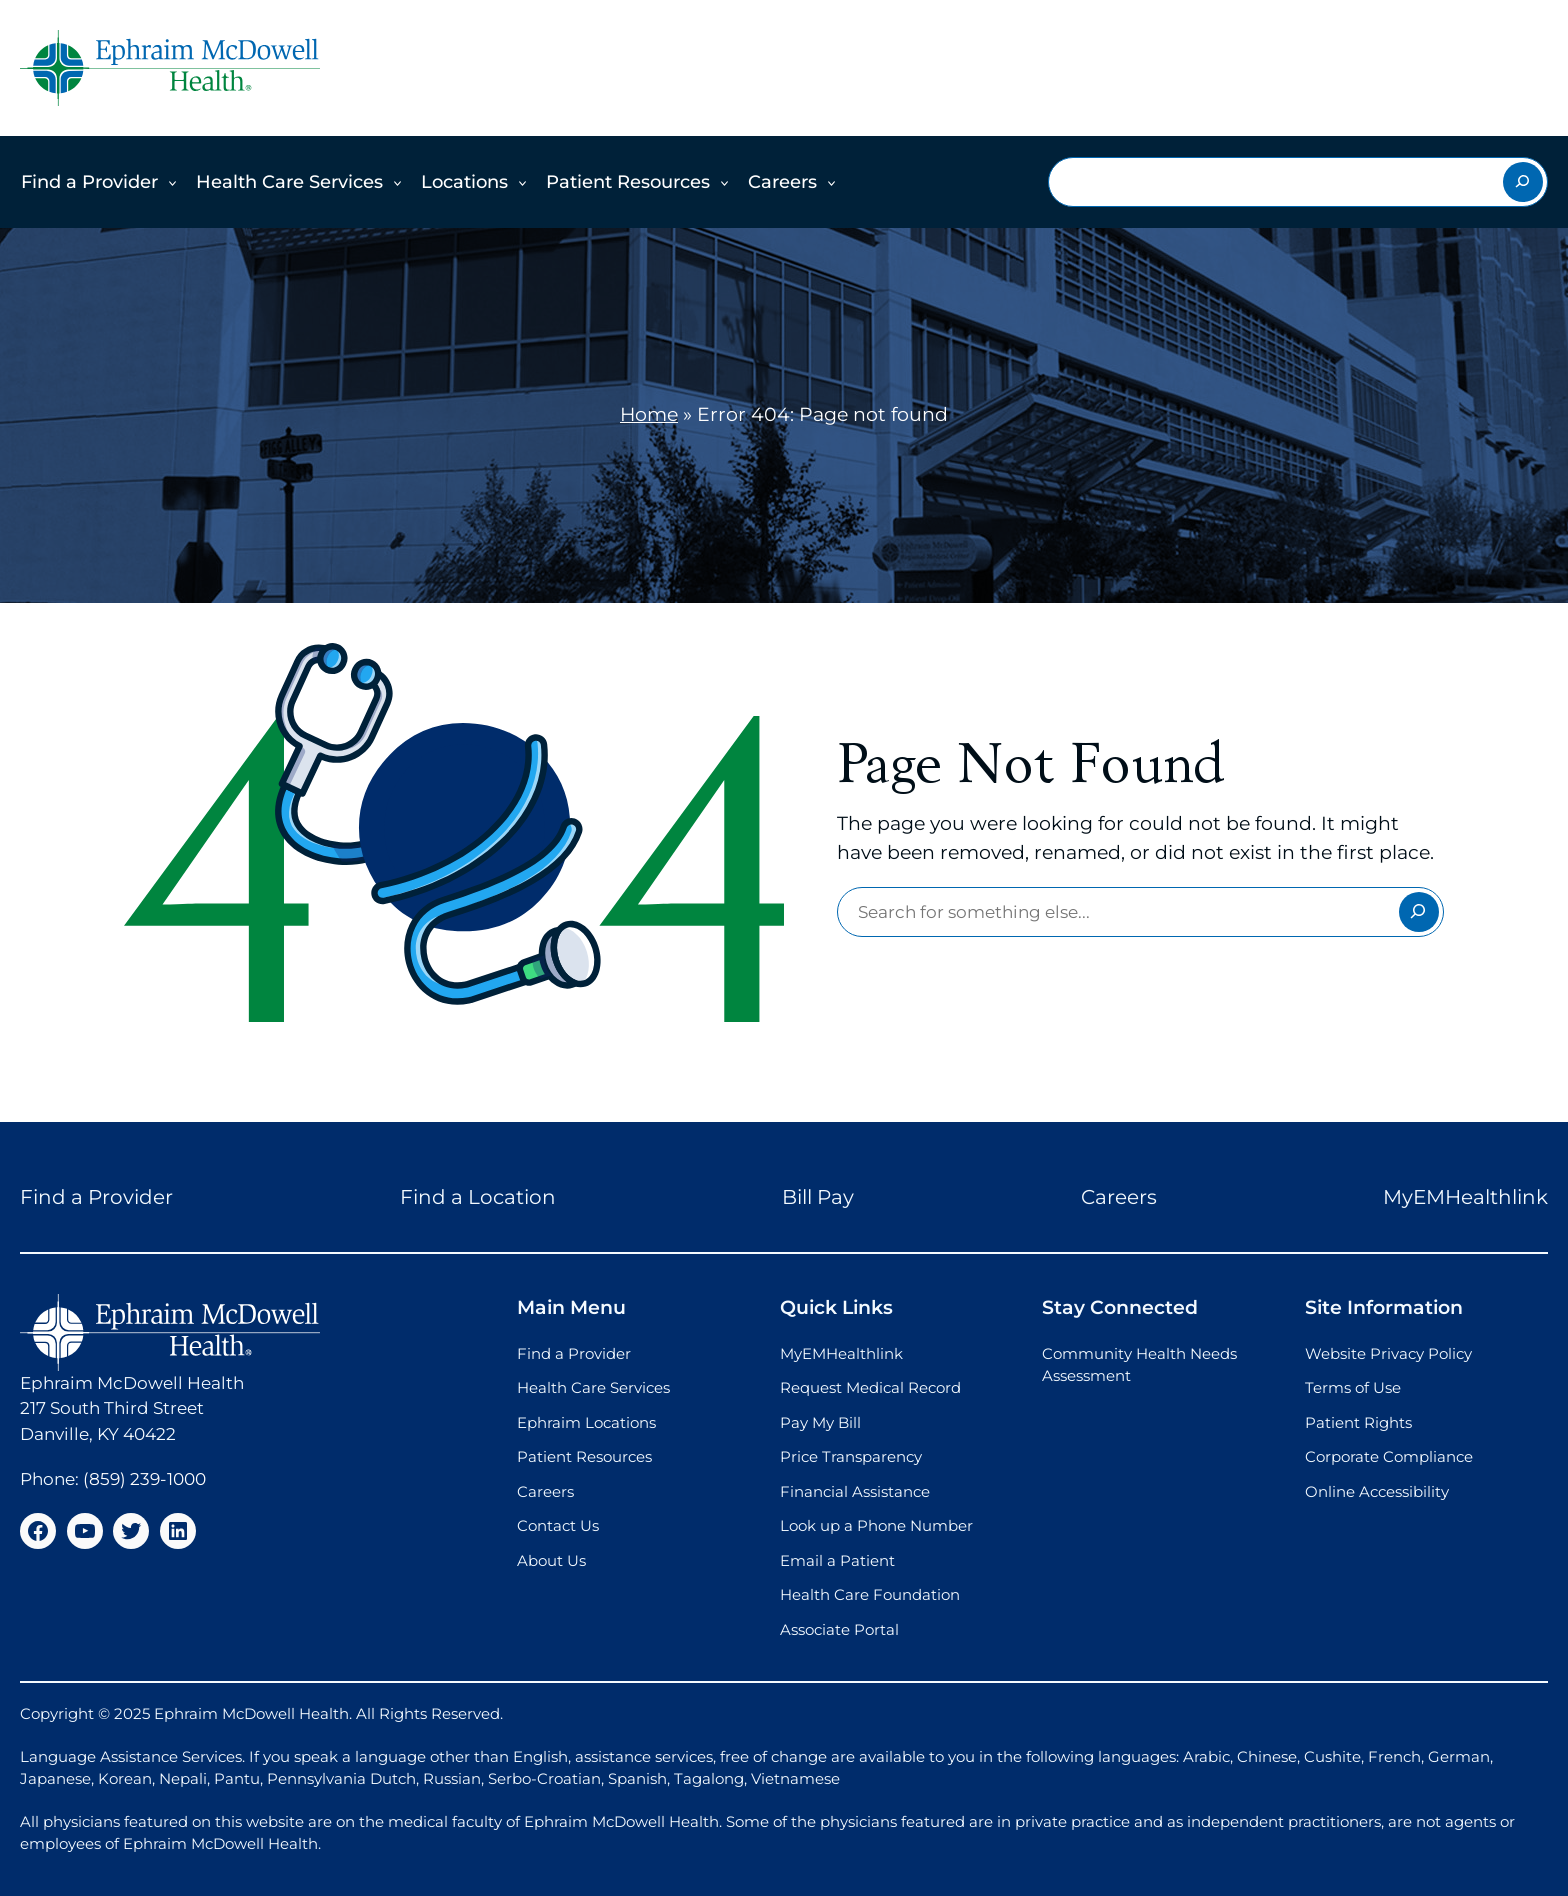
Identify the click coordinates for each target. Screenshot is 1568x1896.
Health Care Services (289, 182)
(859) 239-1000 (144, 1479)
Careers (782, 182)
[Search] (1523, 182)
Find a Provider (89, 182)
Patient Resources (628, 182)
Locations (464, 182)
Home (649, 414)
